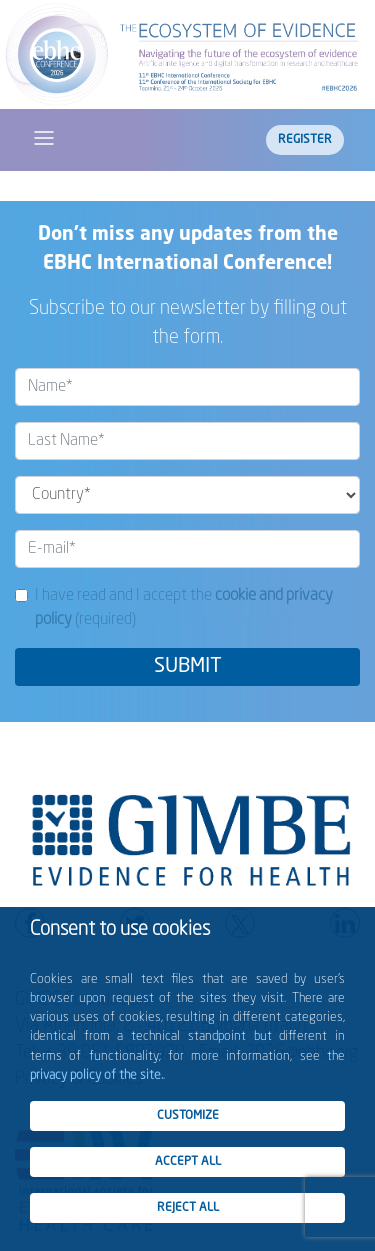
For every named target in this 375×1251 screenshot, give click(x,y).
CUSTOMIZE (188, 1116)
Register (305, 140)
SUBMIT (188, 667)
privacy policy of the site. (96, 1075)
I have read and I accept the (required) (184, 608)
